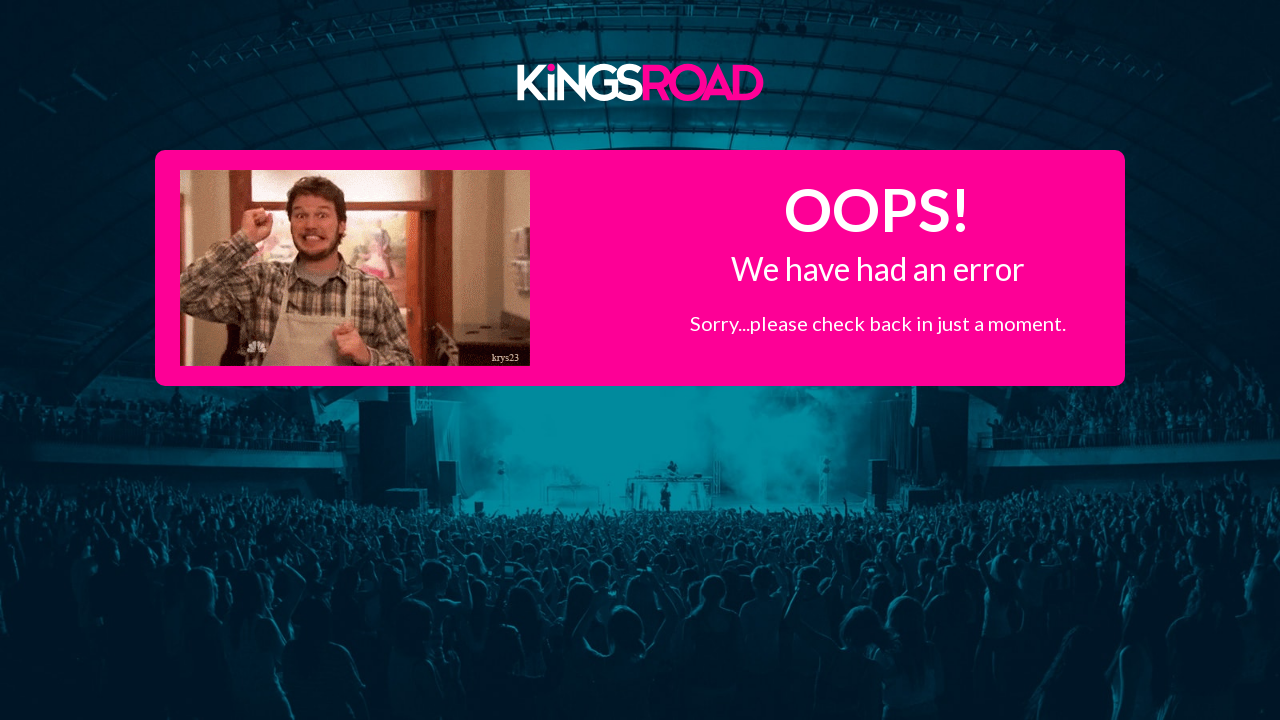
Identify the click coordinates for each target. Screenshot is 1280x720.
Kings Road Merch (640, 81)
